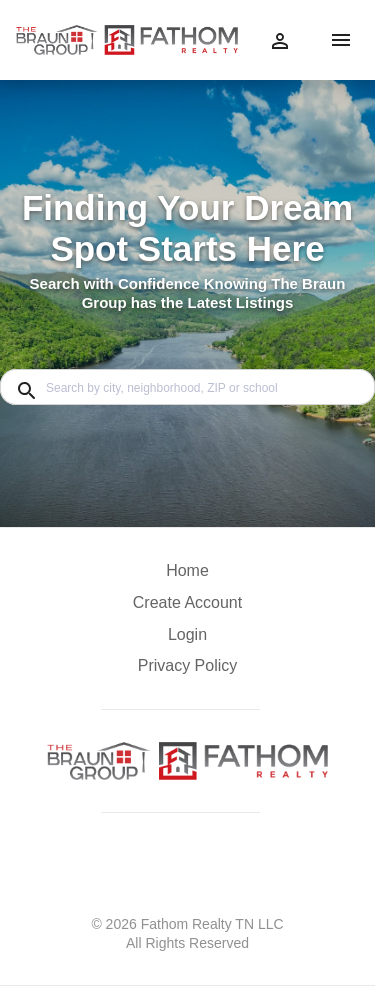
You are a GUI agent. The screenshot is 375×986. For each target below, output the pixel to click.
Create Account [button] (187, 602)
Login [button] (187, 634)
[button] (187, 640)
